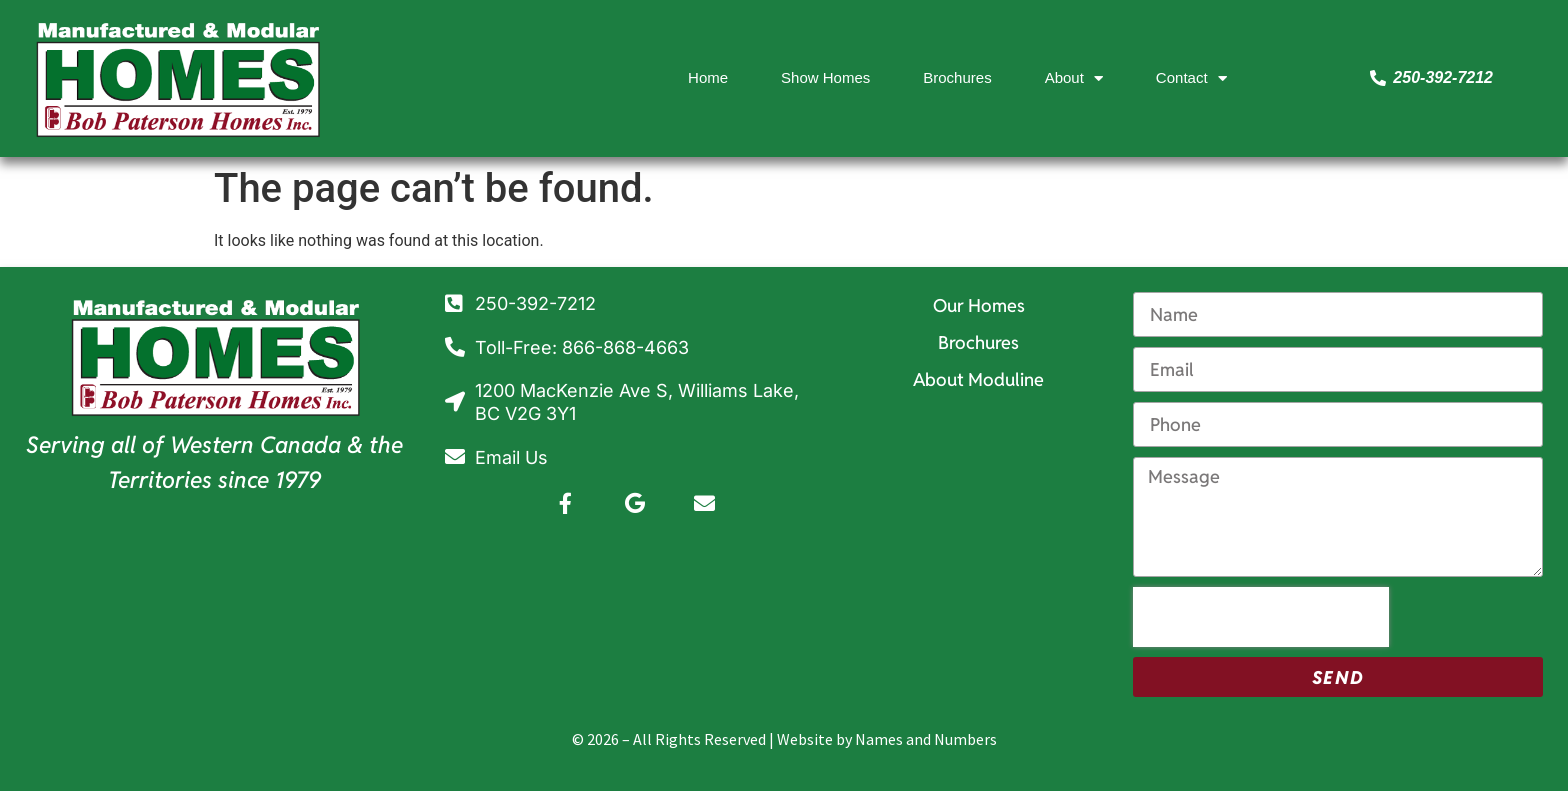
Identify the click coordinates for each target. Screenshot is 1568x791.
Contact (1191, 78)
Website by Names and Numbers (887, 739)
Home (708, 77)
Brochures (957, 77)
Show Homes (825, 77)
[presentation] (1261, 617)
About (1074, 78)
